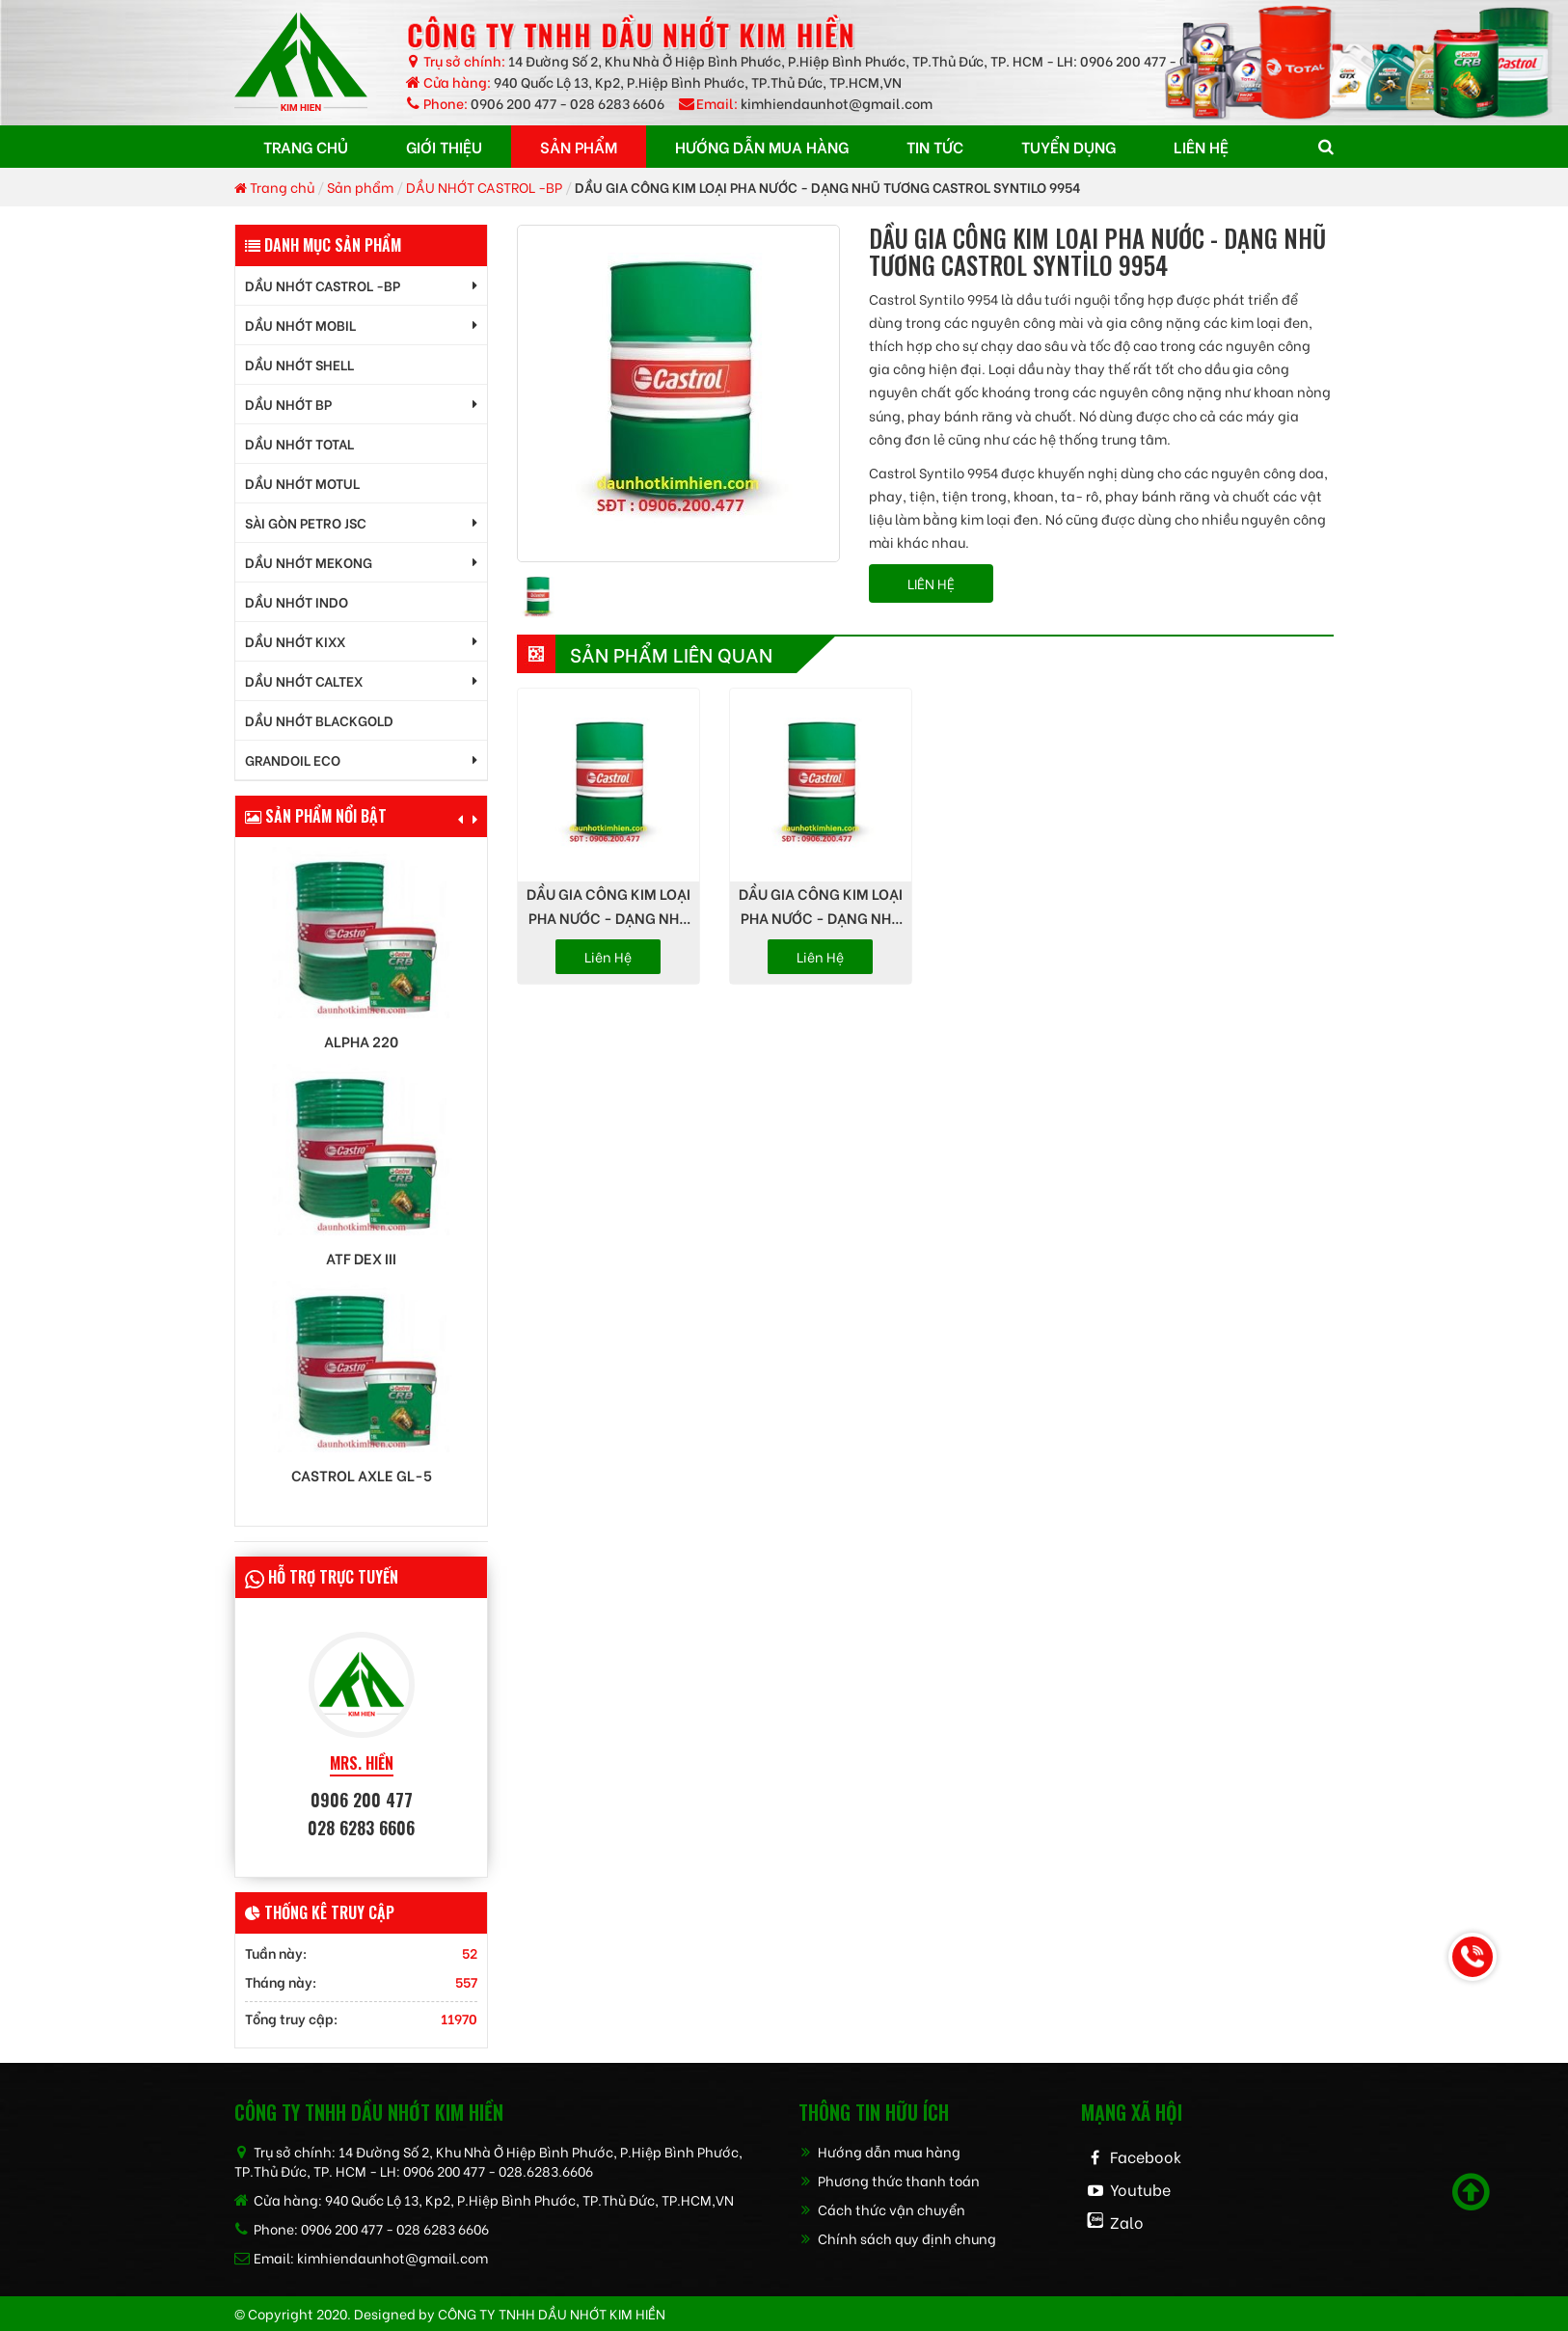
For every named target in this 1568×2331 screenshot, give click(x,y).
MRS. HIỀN (361, 1763)
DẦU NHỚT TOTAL (299, 443)
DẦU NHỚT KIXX (295, 641)
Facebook (1145, 2156)
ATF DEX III (361, 1258)
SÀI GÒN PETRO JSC (305, 522)
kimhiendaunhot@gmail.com (837, 103)
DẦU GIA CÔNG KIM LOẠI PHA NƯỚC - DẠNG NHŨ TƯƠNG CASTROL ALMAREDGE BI (821, 906)
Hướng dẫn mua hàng (879, 2151)
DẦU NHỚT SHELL (299, 364)
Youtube (1140, 2189)
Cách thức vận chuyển (881, 2209)
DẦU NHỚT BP (288, 403)
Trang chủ (274, 186)
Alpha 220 (361, 1041)
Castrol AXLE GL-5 (361, 1475)
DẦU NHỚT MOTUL (302, 483)
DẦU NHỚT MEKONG (308, 562)
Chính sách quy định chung (897, 2238)
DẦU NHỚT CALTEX (304, 680)
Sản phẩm (360, 186)
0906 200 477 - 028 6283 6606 (567, 103)
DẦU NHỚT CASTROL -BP (484, 186)
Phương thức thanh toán (889, 2180)
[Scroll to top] (1471, 2192)
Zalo (1127, 2221)
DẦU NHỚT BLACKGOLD (319, 720)
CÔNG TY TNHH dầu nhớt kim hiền (551, 2313)
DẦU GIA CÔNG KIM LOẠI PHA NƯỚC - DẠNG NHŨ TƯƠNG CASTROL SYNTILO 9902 (608, 906)
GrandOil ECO (292, 759)
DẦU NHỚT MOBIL (300, 324)
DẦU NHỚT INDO (296, 601)
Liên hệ (608, 956)
